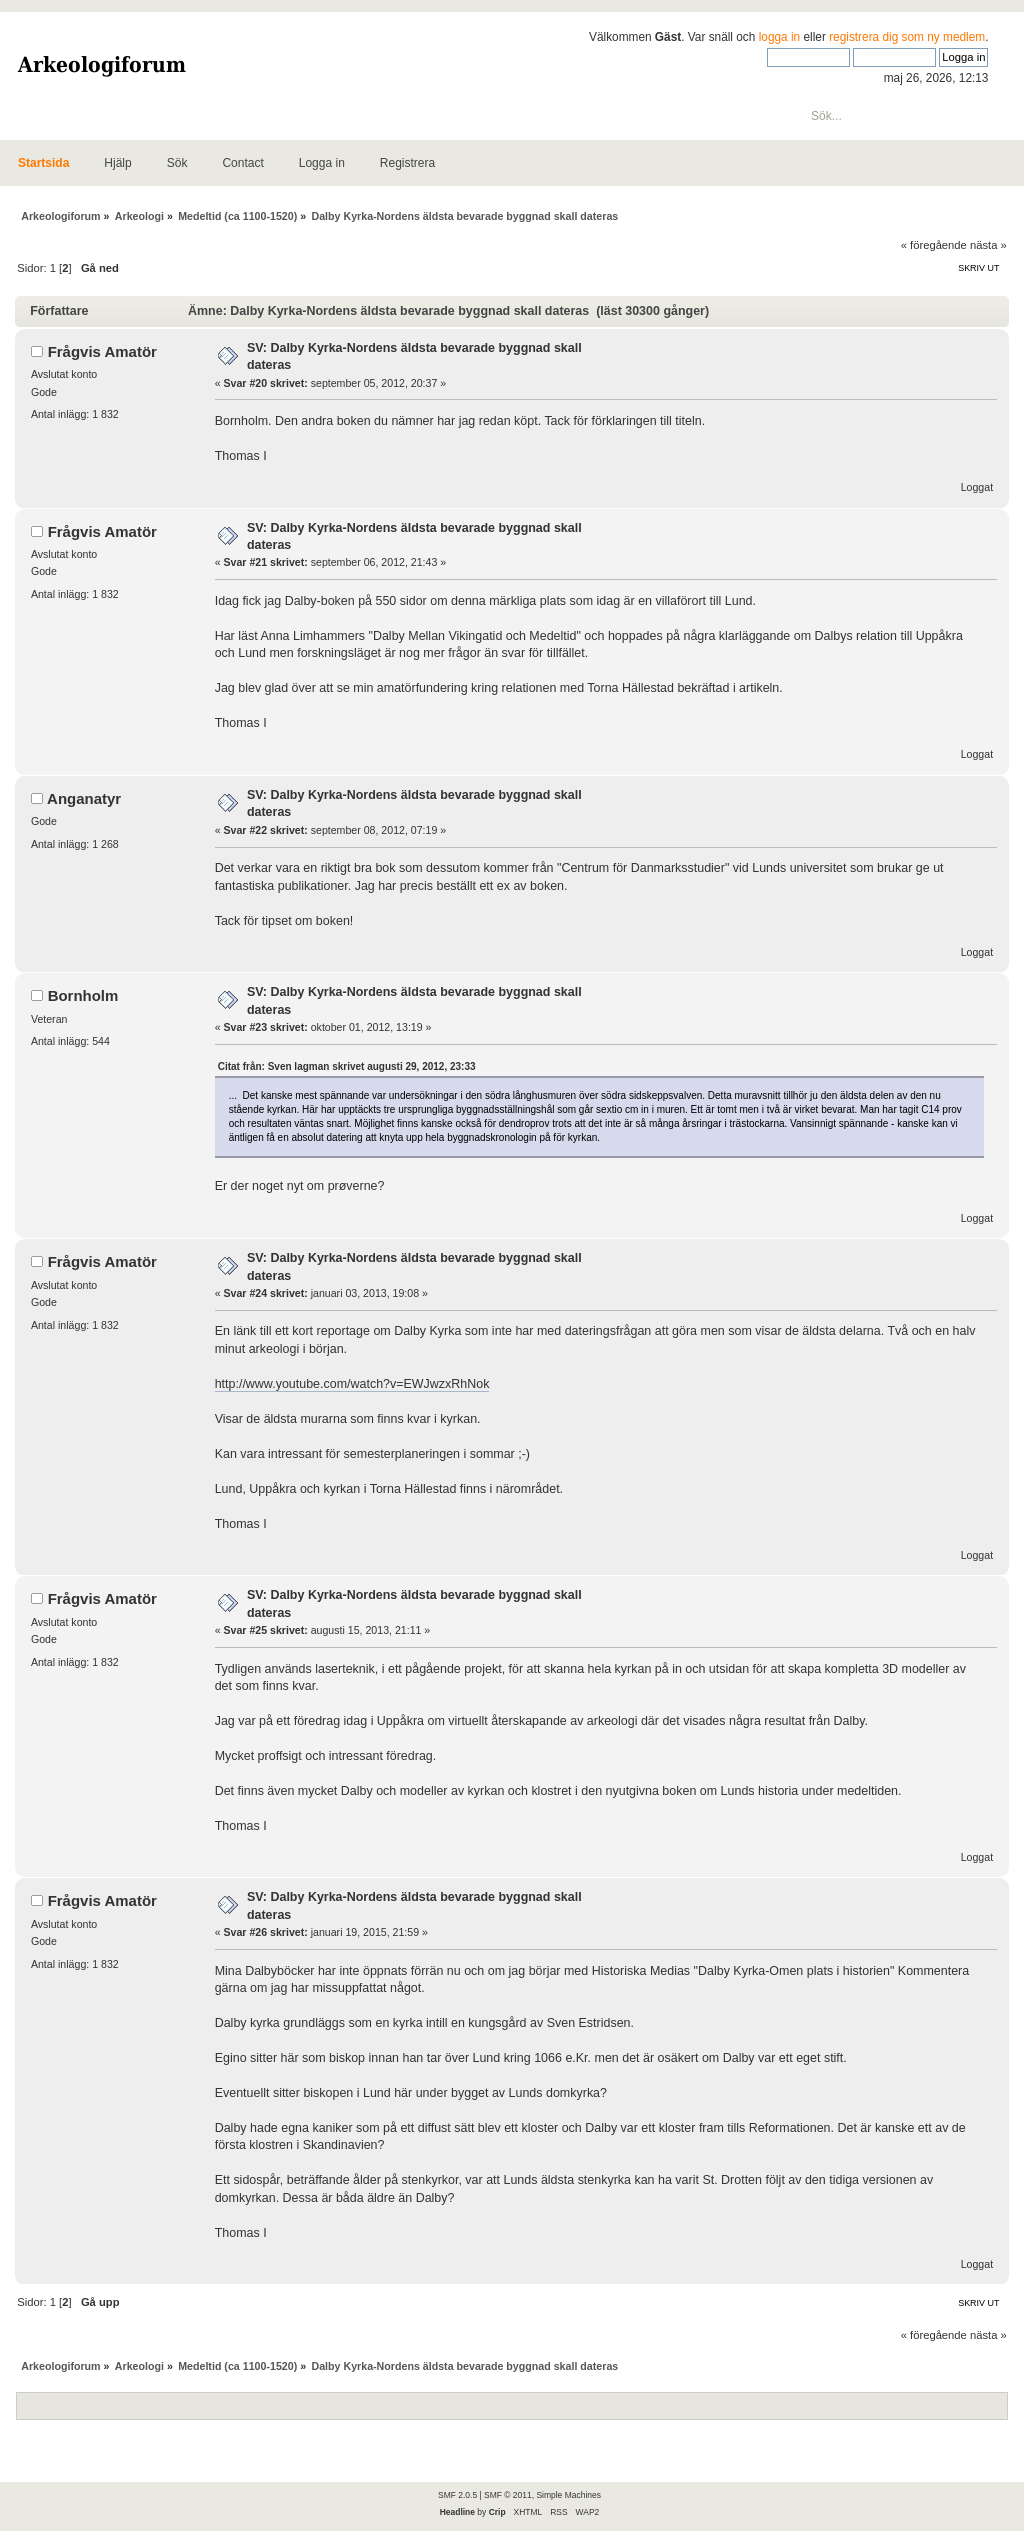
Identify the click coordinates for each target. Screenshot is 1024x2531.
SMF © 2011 (508, 2495)
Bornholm (83, 995)
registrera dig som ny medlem (907, 37)
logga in (780, 37)
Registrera (407, 163)
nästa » (988, 245)
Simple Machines (568, 2495)
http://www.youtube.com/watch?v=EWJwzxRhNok (352, 1384)
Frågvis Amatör (102, 351)
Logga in (322, 163)
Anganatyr (84, 798)
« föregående (934, 245)
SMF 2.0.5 (457, 2495)
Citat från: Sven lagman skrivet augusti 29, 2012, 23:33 (347, 1066)
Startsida (43, 163)
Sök (177, 163)
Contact (242, 163)
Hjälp (117, 163)
